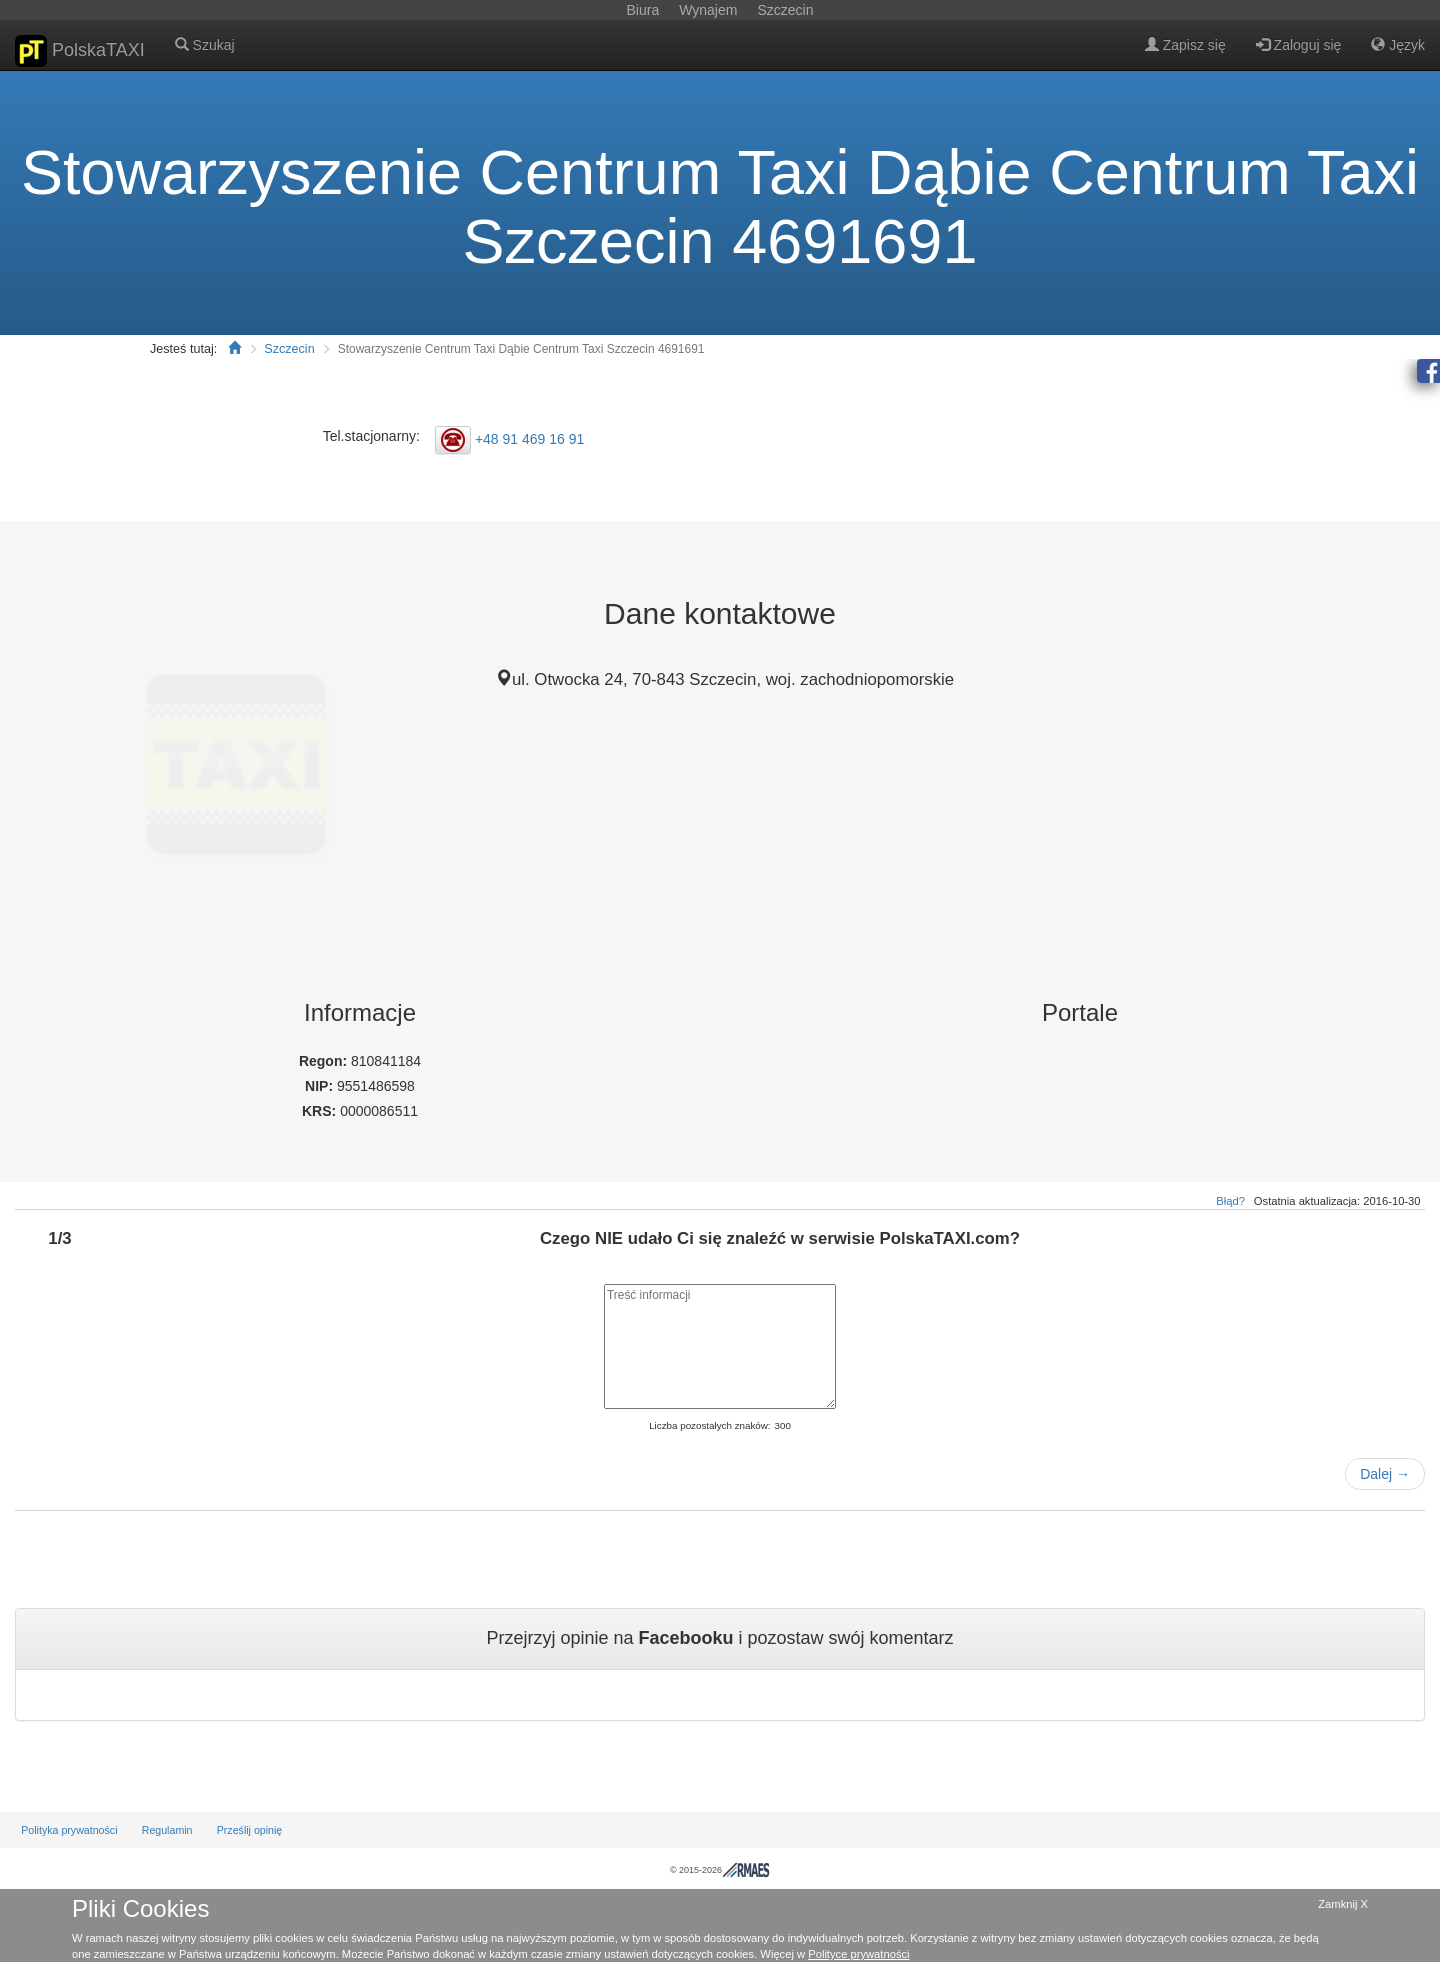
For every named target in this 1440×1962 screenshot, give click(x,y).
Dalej (1385, 1474)
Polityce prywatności (858, 1954)
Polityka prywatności (69, 1830)
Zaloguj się (1299, 45)
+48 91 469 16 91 (529, 439)
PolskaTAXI (80, 51)
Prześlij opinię (250, 1830)
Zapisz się (1185, 45)
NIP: (321, 1086)
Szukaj (205, 45)
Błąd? (1230, 1201)
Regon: (325, 1061)
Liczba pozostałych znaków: (709, 1425)
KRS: (321, 1111)
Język (1398, 45)
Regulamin (167, 1830)
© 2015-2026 (720, 1870)
